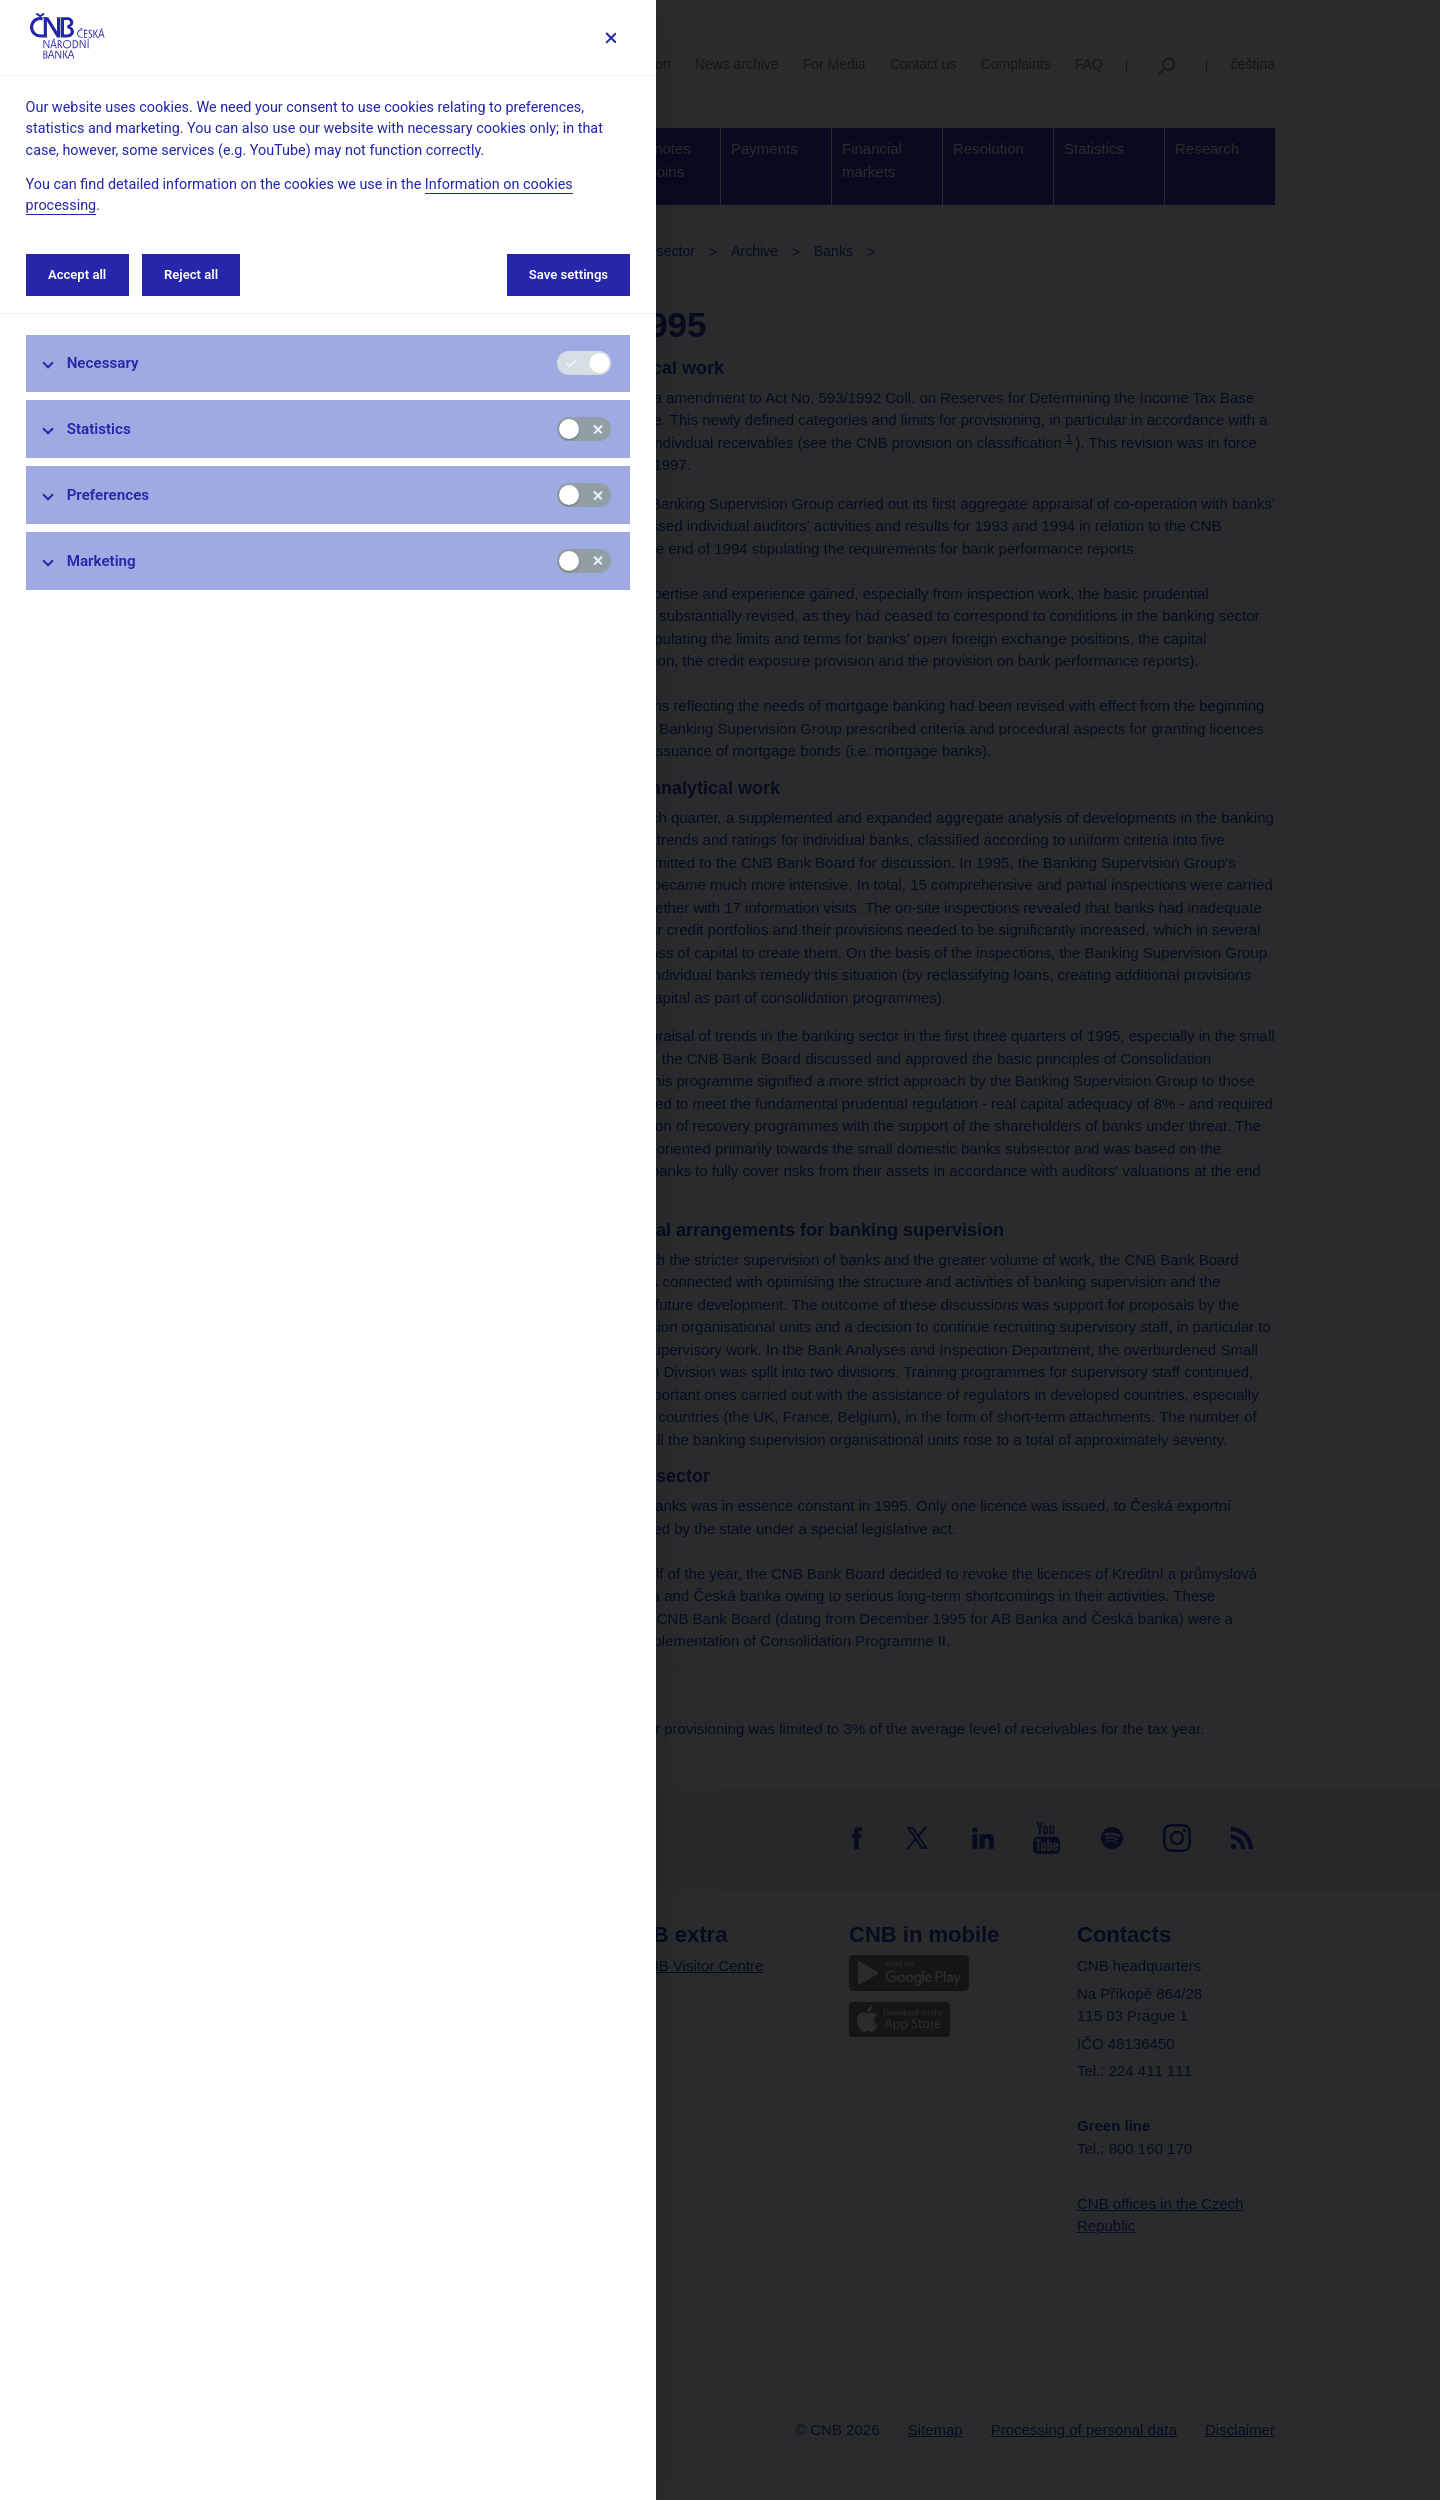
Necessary (103, 363)
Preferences (108, 495)
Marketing (101, 561)
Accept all (77, 274)
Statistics (99, 429)
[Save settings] (610, 37)
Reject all (191, 274)
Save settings (568, 274)
